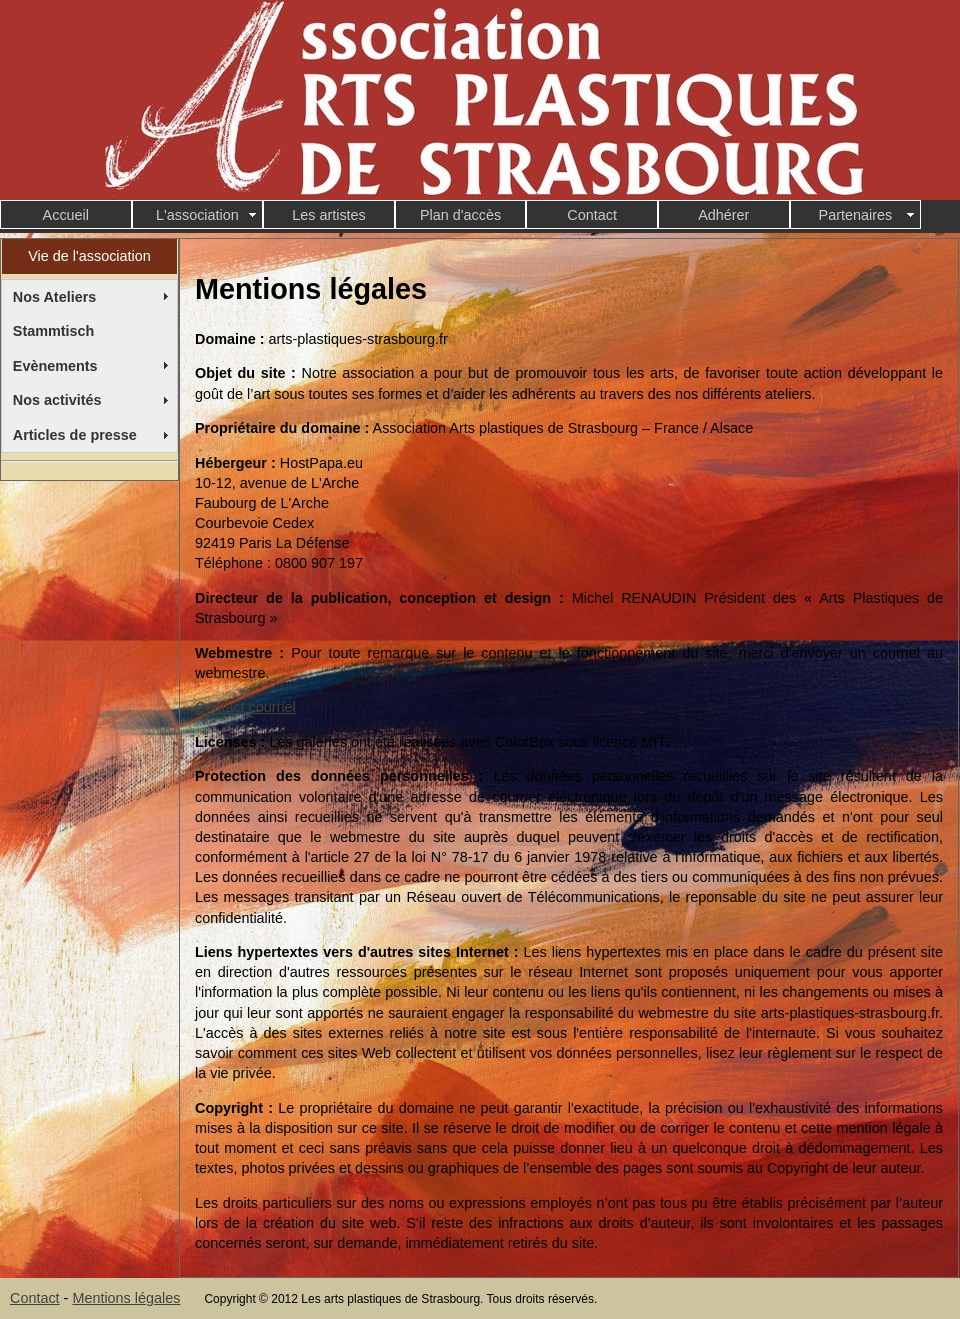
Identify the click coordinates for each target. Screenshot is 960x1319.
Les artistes (329, 215)
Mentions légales (126, 1298)
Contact (592, 215)
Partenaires (856, 215)
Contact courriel (245, 707)
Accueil (66, 215)
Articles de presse (75, 435)
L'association (197, 215)
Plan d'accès (460, 215)
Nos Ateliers (54, 297)
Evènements (55, 366)
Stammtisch (54, 331)
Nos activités (57, 400)
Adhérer (723, 215)
